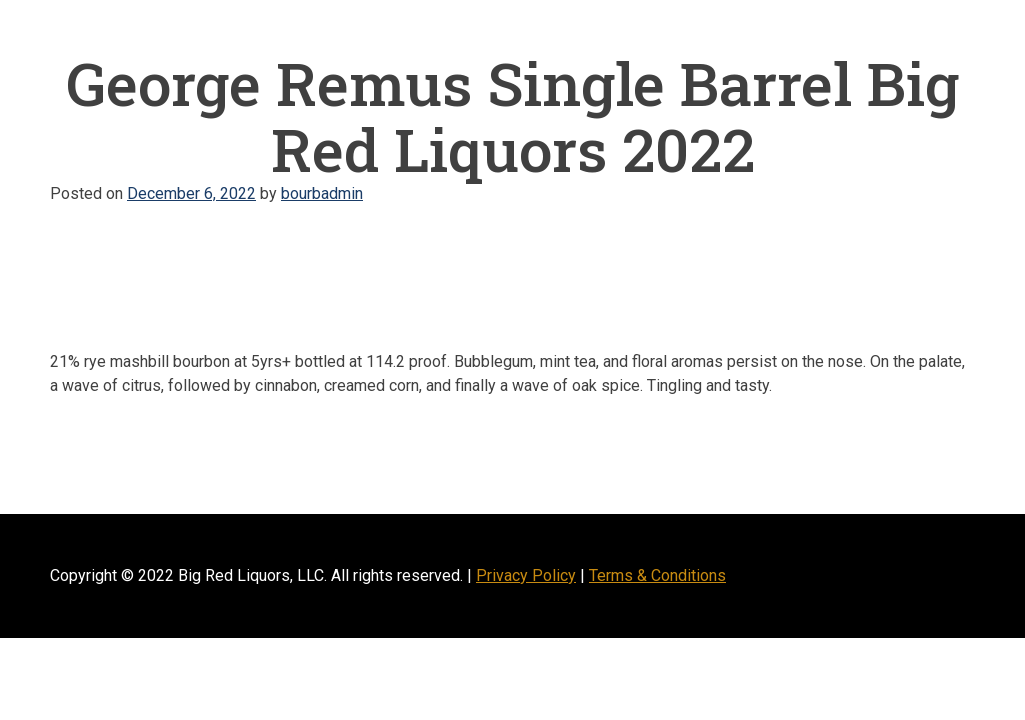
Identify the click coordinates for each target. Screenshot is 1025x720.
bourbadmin (322, 193)
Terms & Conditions (657, 575)
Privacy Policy (526, 575)
